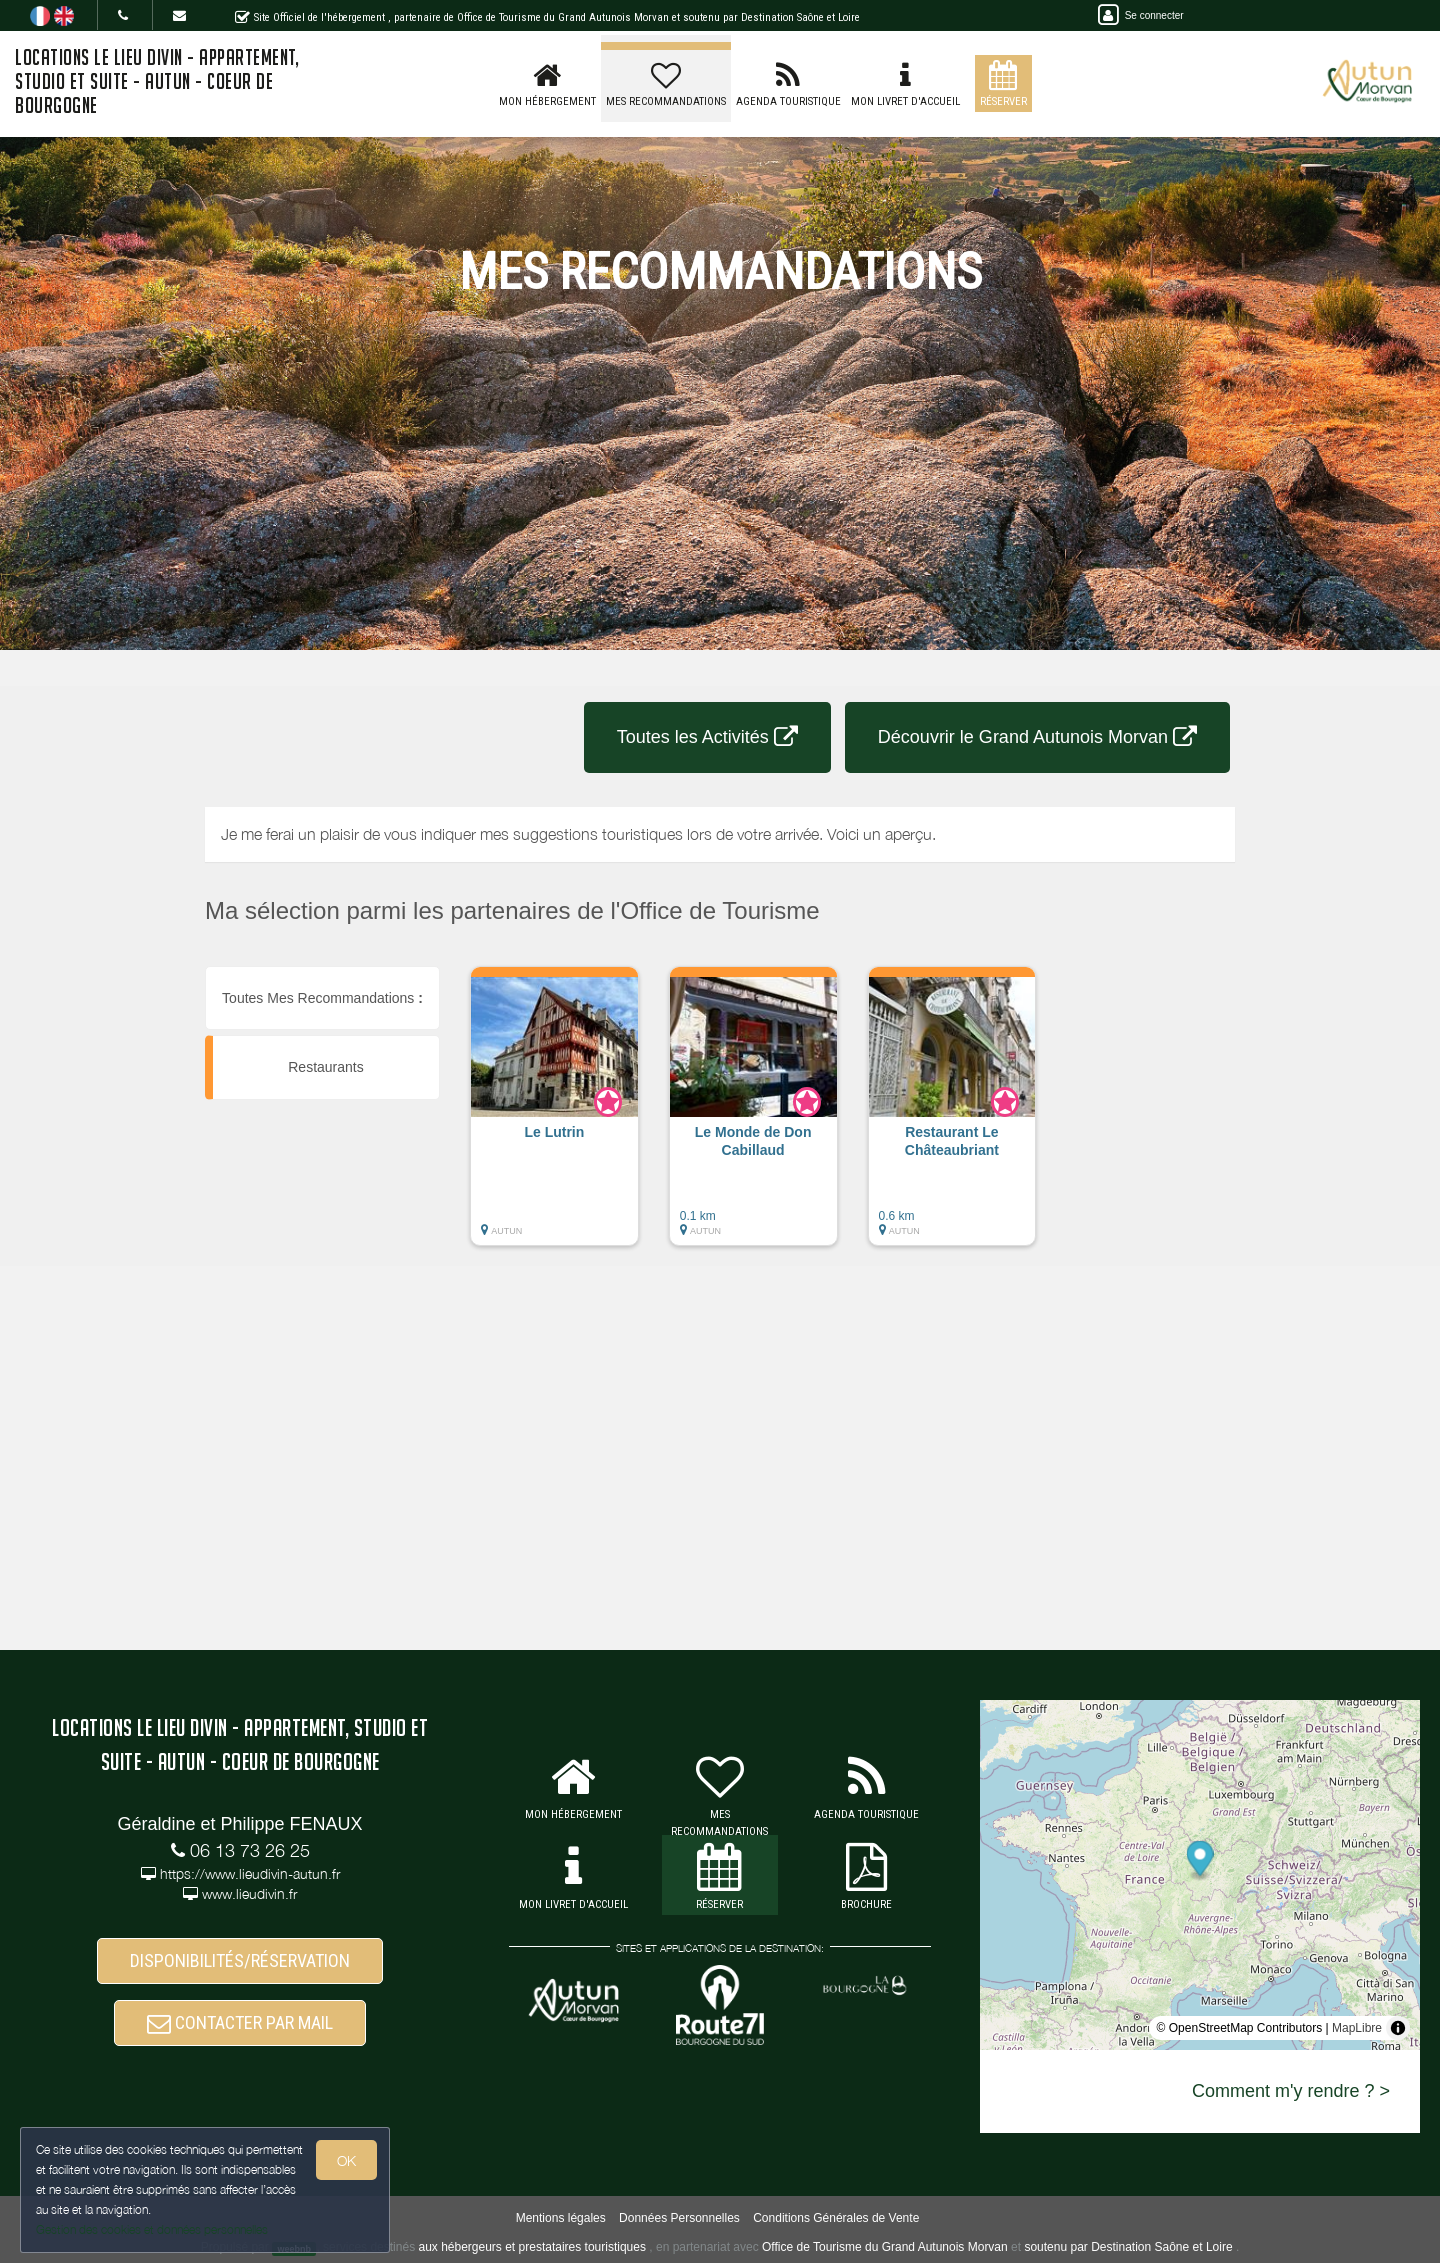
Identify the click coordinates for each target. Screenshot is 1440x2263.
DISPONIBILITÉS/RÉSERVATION (240, 1960)
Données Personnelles (679, 2218)
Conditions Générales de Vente (836, 2218)
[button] (554, 1116)
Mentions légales (561, 2218)
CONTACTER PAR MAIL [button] (240, 2022)
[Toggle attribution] (1398, 2028)
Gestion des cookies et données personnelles (152, 2229)
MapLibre (1357, 2028)
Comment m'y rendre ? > (1291, 2091)
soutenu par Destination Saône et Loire (1128, 2247)
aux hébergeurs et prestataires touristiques (531, 2247)
